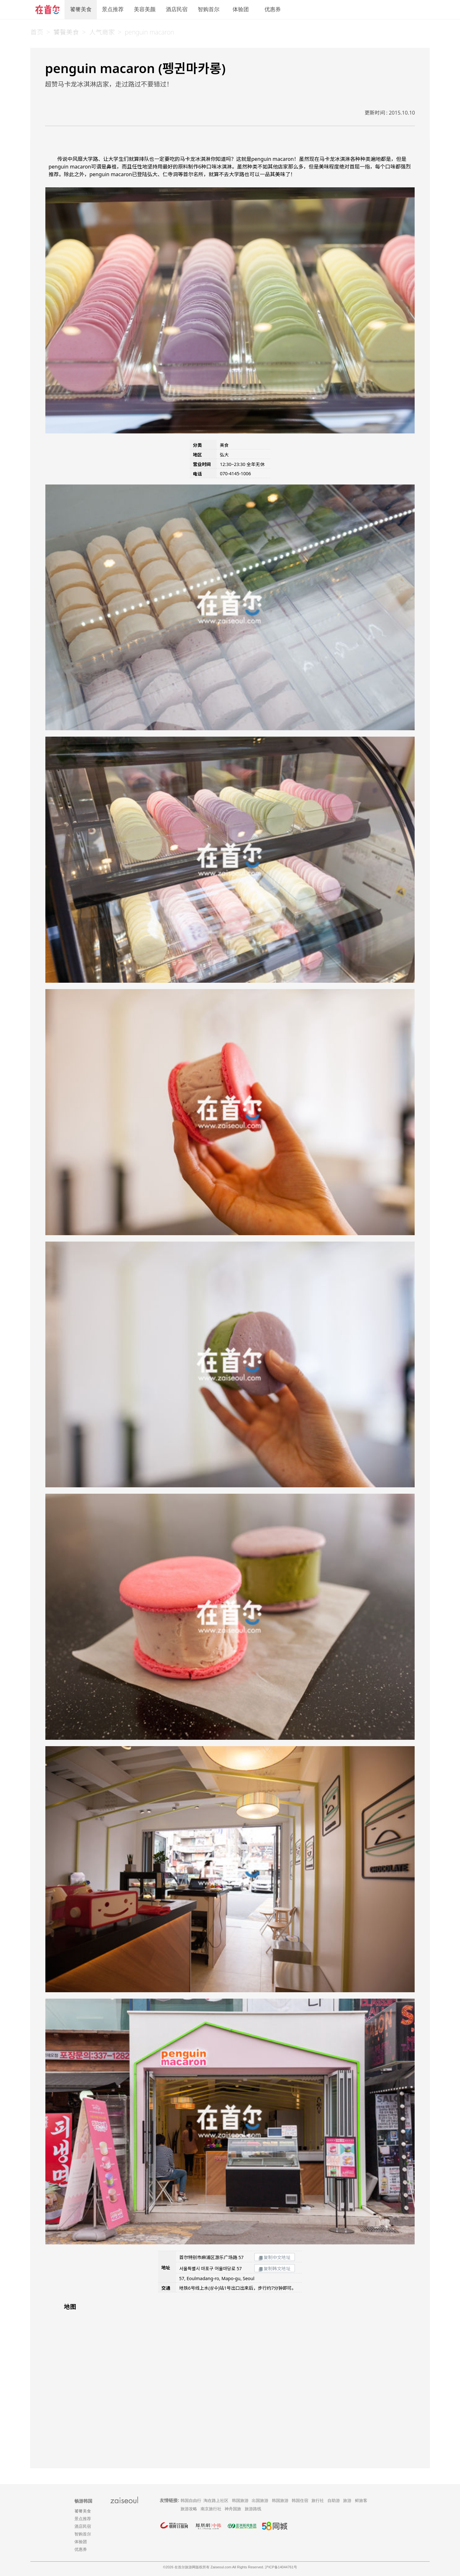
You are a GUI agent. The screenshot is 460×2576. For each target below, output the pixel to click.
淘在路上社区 (215, 2500)
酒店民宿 (177, 9)
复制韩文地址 (274, 2268)
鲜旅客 (361, 2500)
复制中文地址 (274, 2257)
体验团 (241, 9)
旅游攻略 (188, 2508)
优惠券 (272, 9)
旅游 (347, 2500)
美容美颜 (145, 9)
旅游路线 (253, 2508)
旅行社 (317, 2500)
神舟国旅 (233, 2508)
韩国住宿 (300, 2500)
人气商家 (102, 32)
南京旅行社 (211, 2508)
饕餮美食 (81, 9)
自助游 (333, 2500)
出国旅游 (260, 2500)
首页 (36, 32)
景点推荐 (113, 9)
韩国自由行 (190, 2500)
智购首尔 (208, 9)
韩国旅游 (240, 2500)
